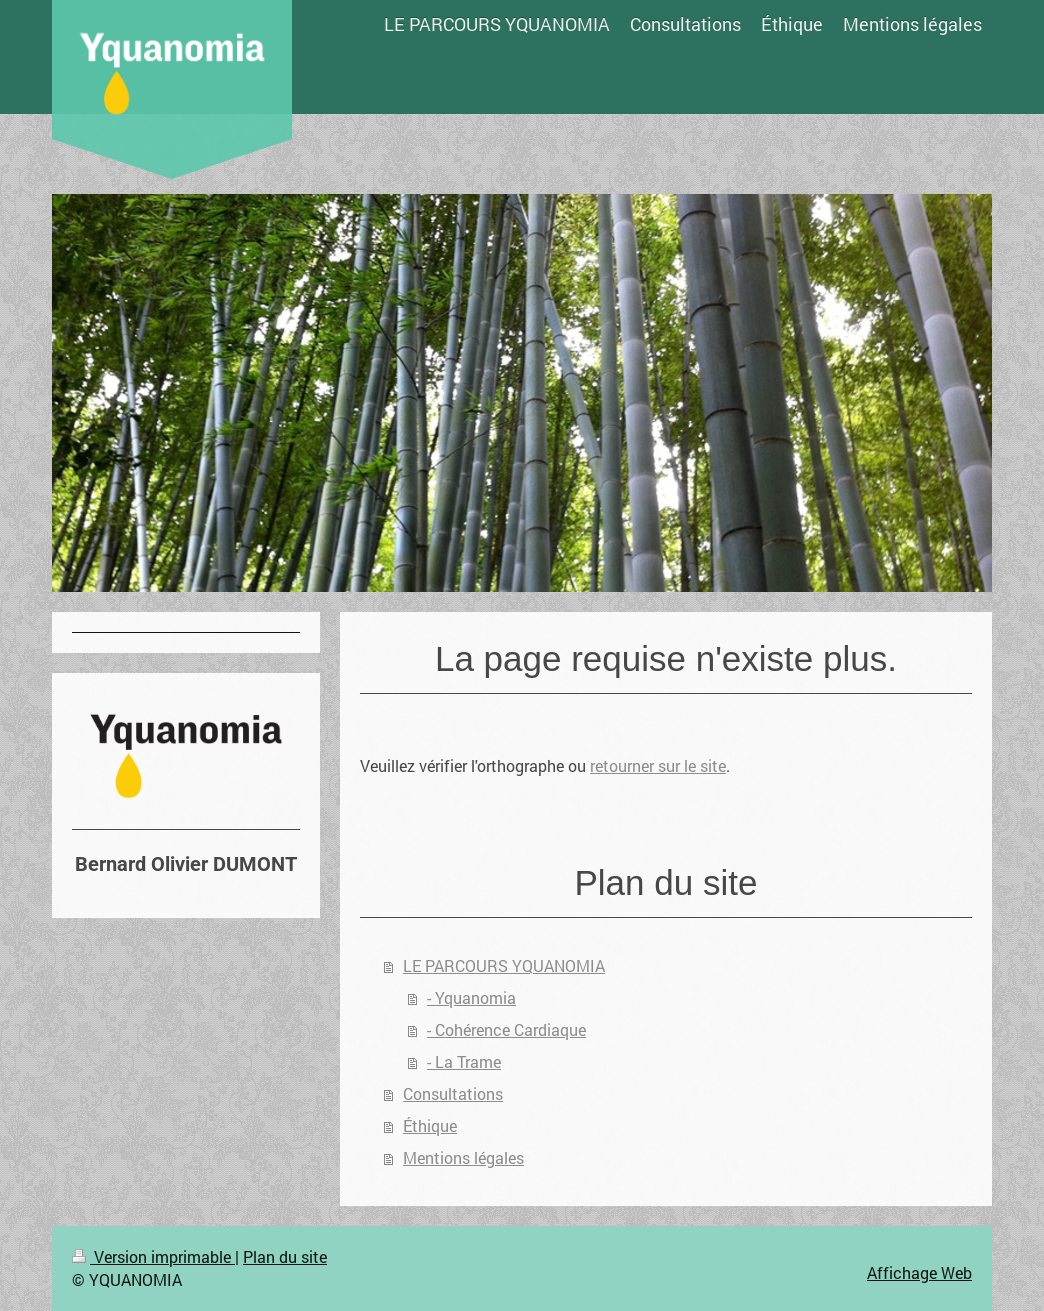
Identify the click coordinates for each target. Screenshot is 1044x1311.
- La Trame (464, 1061)
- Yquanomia (471, 997)
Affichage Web (919, 1272)
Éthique (430, 1125)
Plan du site (285, 1256)
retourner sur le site (658, 765)
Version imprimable (153, 1256)
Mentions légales (463, 1157)
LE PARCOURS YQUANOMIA (504, 965)
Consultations (453, 1093)
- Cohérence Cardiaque (506, 1029)
